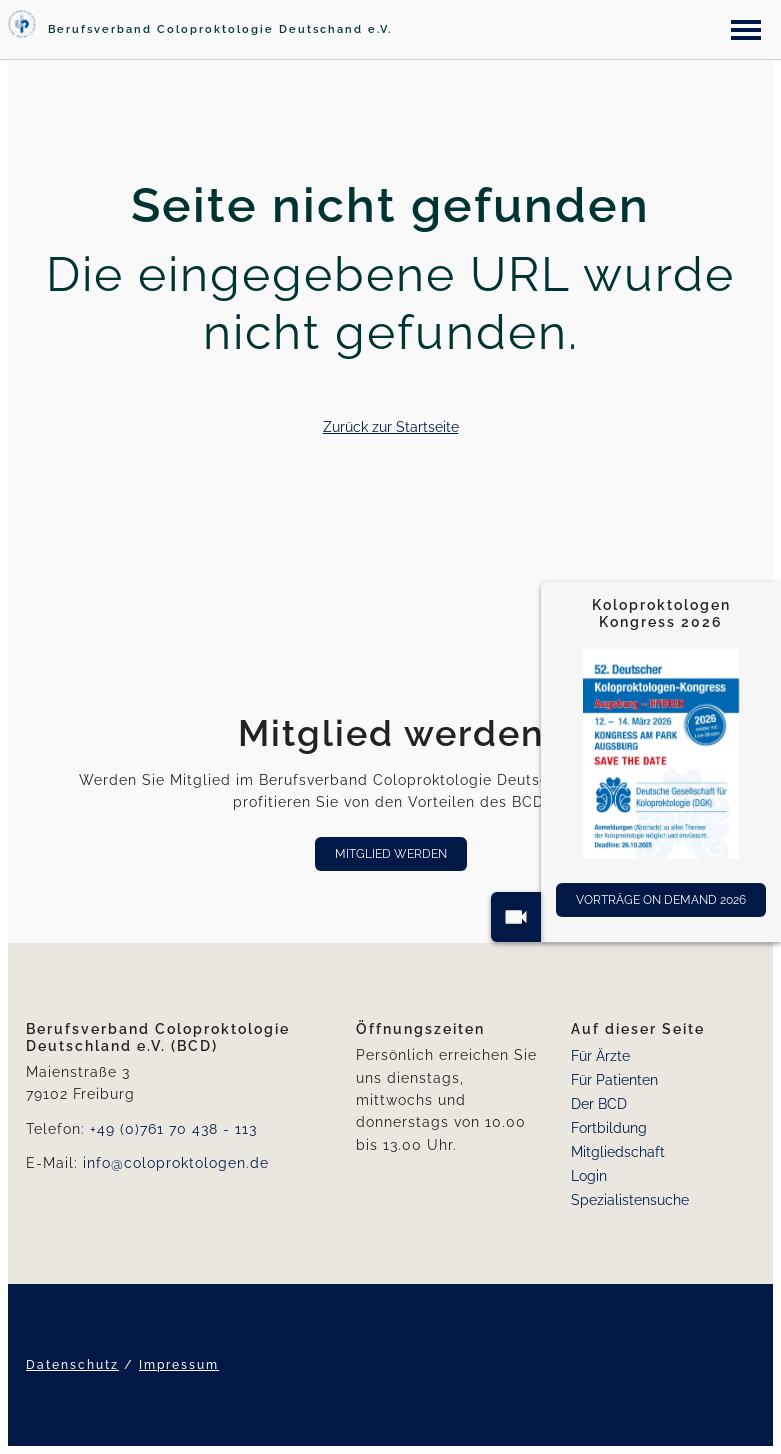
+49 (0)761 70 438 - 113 (173, 1129)
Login (589, 1176)
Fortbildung (609, 1128)
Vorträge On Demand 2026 (661, 900)
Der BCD (599, 1104)
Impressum (179, 1365)
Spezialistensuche (630, 1200)
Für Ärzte (600, 1056)
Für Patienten (614, 1080)
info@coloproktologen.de (176, 1163)
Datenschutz (72, 1365)
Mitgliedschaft (618, 1152)
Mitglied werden (391, 854)
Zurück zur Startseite (391, 427)
